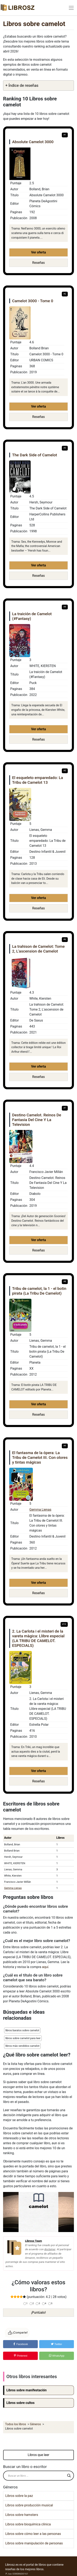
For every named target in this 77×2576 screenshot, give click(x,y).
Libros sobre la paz (19, 2496)
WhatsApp (56, 2355)
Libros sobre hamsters (21, 2515)
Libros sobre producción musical (29, 2505)
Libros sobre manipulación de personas (34, 2543)
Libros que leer (38, 2455)
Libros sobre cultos (20, 2403)
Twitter (56, 2344)
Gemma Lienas (40, 1510)
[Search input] (36, 2475)
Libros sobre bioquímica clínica (28, 2524)
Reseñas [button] (38, 263)
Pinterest (20, 2355)
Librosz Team (33, 2240)
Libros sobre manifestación (26, 2390)
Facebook (20, 2344)
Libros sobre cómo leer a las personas (33, 2534)
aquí (45, 1967)
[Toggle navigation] (71, 8)
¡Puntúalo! (38, 2312)
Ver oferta (38, 252)
